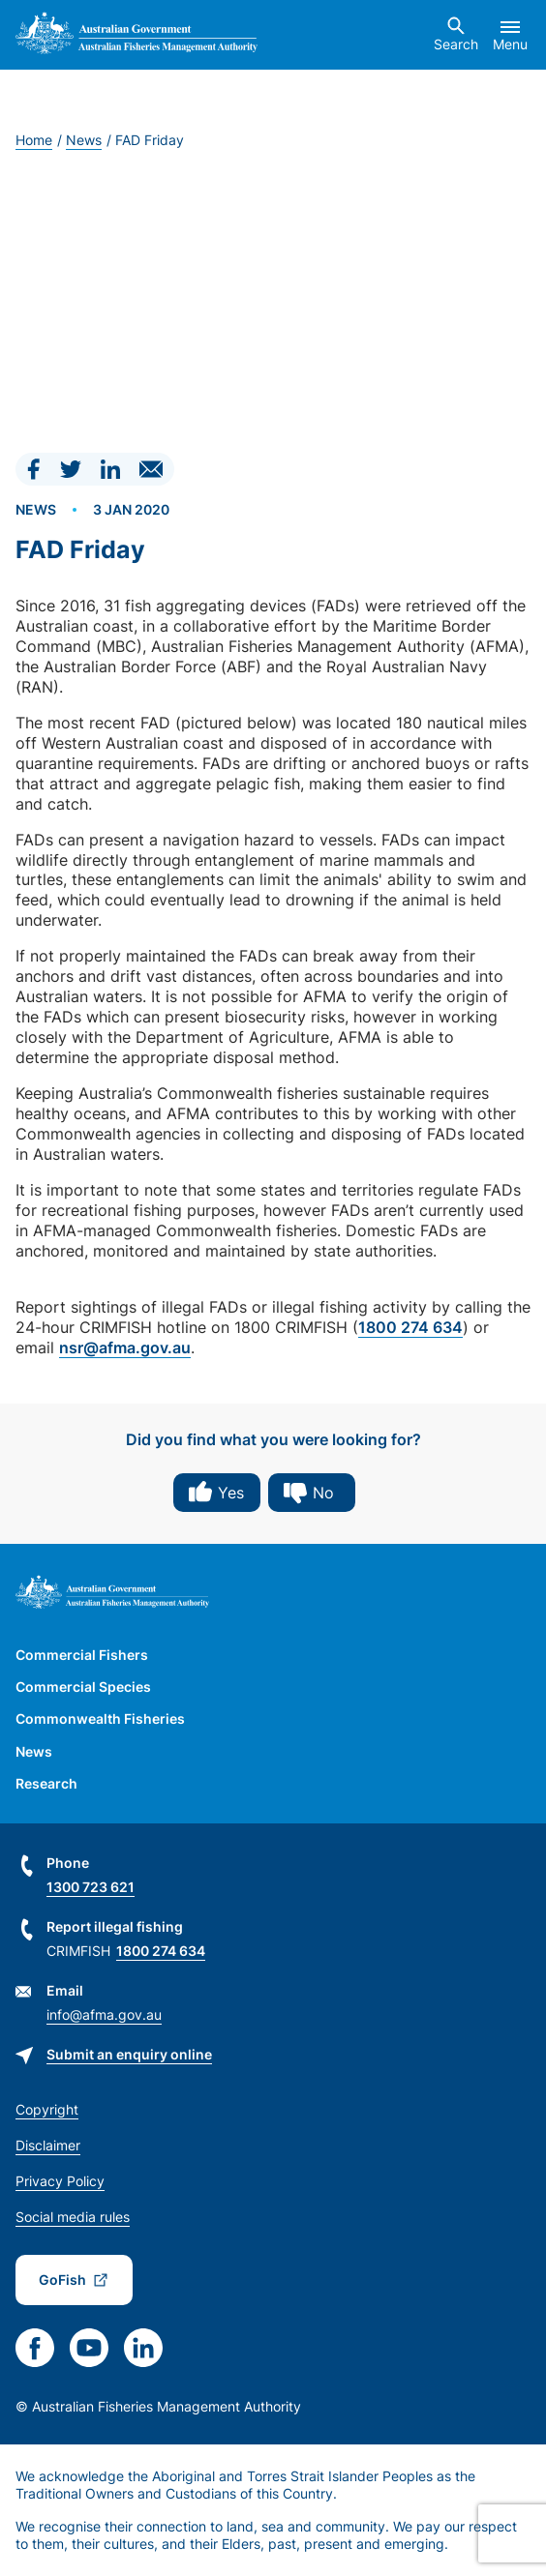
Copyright (46, 2109)
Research (46, 1783)
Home (33, 140)
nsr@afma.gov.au (125, 1347)
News (84, 140)
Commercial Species (83, 1686)
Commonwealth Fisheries (100, 1718)
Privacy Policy (60, 2181)
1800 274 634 (410, 1327)
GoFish (62, 2279)
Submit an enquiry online (129, 2054)
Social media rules (72, 2216)
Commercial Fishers (81, 1654)
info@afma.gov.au (104, 2014)
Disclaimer (47, 2145)
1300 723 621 (90, 1887)
